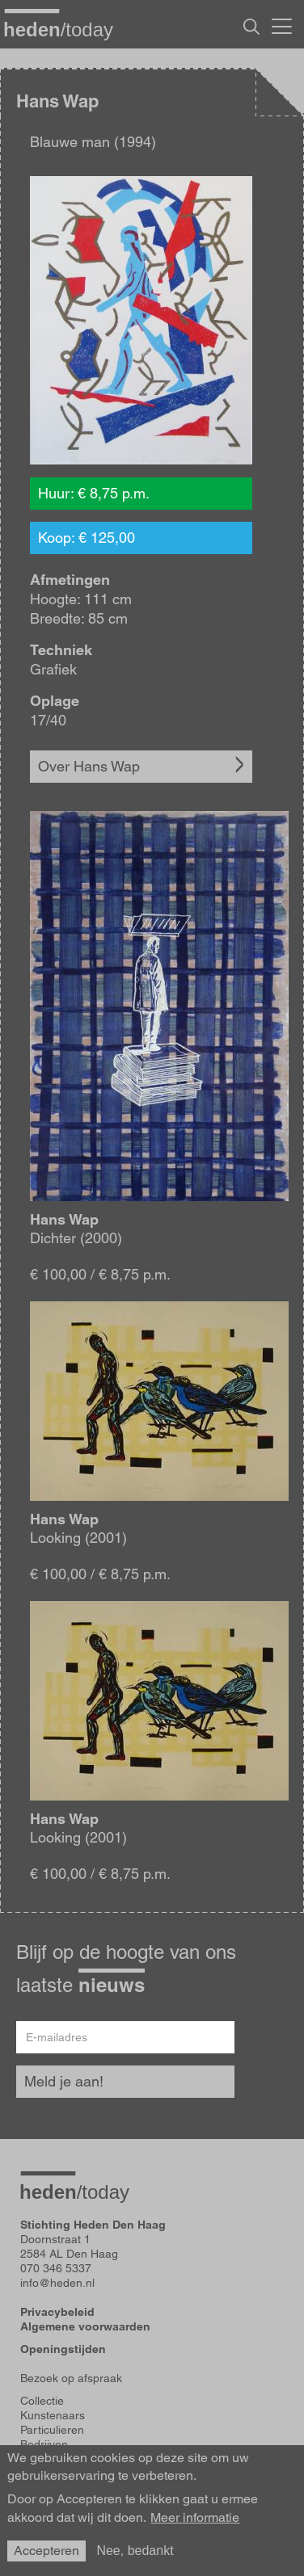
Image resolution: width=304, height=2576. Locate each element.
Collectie (42, 2400)
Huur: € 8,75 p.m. (94, 493)
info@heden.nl (57, 2282)
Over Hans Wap (89, 766)
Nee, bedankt (134, 2550)
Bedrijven (44, 2444)
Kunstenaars (52, 2415)
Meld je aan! (63, 2081)
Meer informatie (194, 2518)
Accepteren (46, 2550)
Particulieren (52, 2429)
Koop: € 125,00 (86, 537)
